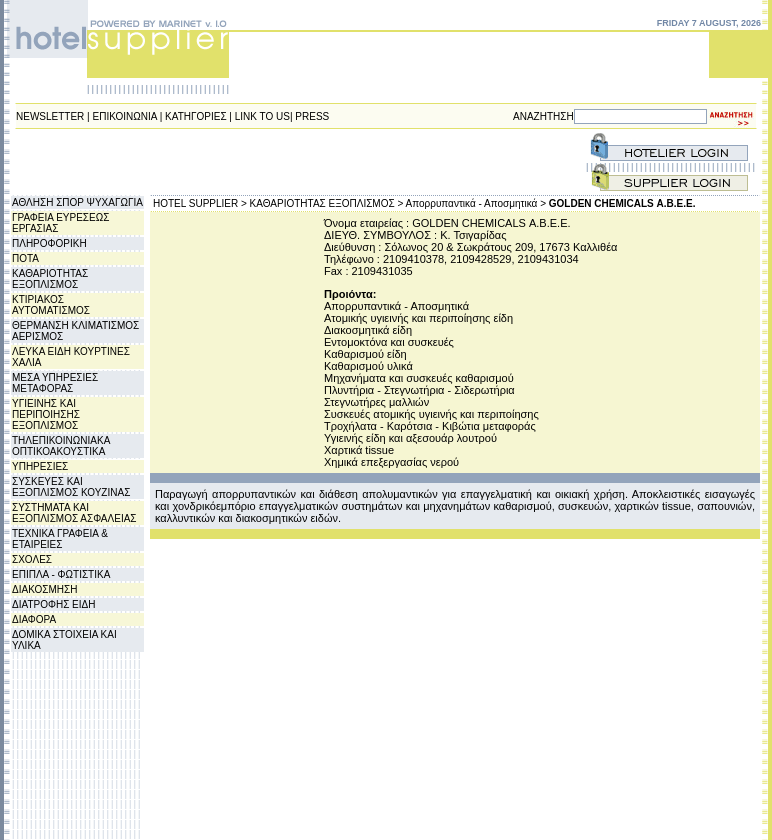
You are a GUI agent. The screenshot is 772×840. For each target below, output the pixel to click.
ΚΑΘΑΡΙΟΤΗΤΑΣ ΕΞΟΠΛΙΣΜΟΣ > (327, 203)
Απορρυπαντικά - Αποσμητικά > (476, 203)
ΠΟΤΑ (25, 258)
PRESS (312, 116)
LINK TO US (262, 116)
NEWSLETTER (50, 116)
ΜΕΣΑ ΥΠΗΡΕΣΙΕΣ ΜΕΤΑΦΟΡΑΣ (55, 383)
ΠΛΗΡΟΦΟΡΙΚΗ (49, 243)
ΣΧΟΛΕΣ (32, 559)
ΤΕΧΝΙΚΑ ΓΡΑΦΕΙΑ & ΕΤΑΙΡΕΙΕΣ (60, 539)
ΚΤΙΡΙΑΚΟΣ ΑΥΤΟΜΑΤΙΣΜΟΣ (51, 305)
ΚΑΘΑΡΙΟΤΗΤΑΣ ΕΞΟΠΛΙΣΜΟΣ (50, 279)
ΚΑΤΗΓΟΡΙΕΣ (196, 116)
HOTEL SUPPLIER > (200, 203)
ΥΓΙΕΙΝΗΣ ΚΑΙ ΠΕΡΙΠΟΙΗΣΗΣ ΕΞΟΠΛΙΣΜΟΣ (46, 414)
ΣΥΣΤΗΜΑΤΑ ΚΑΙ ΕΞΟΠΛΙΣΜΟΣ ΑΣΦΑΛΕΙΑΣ (74, 513)
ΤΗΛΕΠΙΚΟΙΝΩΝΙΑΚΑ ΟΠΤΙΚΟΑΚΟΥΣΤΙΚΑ (61, 446)
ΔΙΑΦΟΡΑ (34, 619)
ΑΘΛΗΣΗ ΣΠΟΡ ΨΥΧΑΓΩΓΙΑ (77, 202)
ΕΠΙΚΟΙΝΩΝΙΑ (125, 116)
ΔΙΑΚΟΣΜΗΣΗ (44, 589)
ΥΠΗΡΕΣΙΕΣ (40, 466)
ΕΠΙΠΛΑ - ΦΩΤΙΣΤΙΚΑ (61, 574)
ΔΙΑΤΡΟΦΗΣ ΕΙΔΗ (53, 604)
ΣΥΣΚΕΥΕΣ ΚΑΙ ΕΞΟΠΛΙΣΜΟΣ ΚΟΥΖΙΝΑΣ (71, 487)
